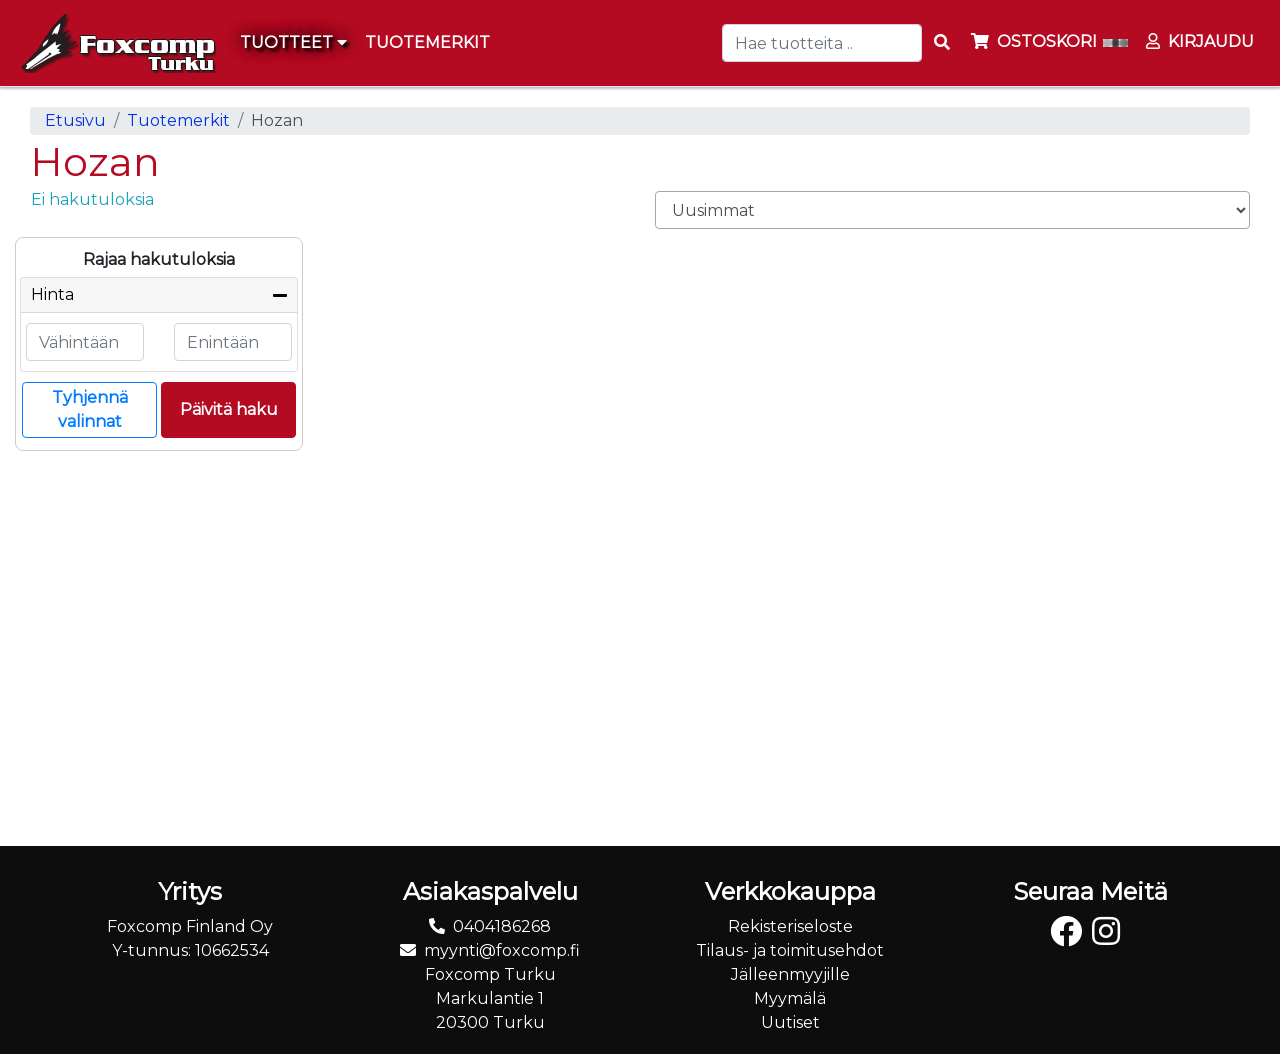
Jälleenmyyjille (790, 974)
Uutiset (790, 1022)
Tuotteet (293, 42)
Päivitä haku (229, 409)
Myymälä (790, 998)
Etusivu (75, 120)
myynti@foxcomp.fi (502, 950)
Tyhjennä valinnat (90, 409)
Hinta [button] (52, 294)
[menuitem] (428, 43)
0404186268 (502, 926)
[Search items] (942, 43)
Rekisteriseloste (790, 926)
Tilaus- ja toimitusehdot (790, 950)
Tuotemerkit (178, 120)
